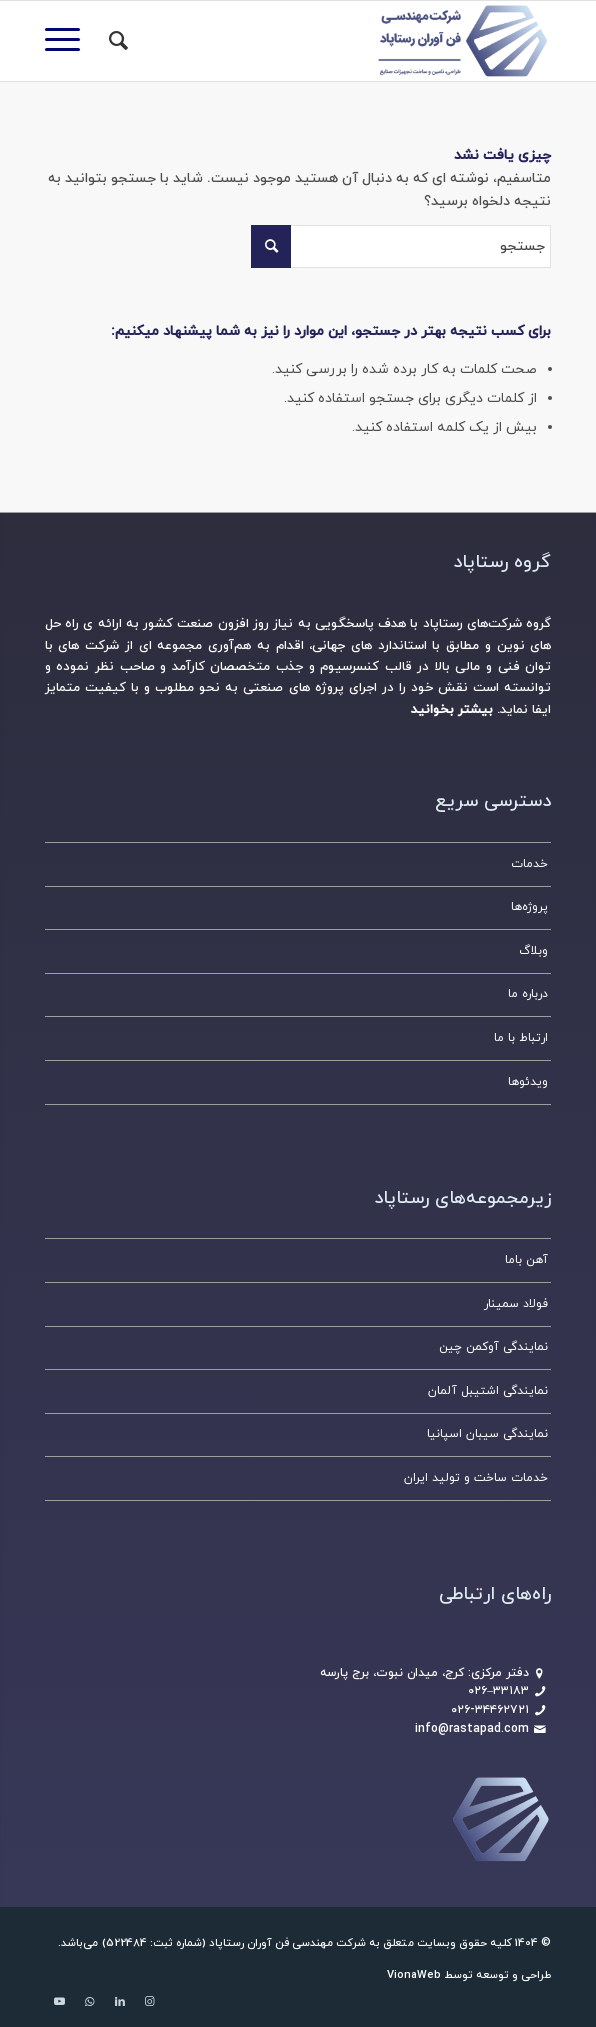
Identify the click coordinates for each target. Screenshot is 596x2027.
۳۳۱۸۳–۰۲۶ (498, 1691)
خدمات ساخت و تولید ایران (476, 1478)
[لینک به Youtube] (60, 2002)
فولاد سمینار (516, 1304)
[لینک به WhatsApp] (90, 2002)
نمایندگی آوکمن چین (493, 1347)
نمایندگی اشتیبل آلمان (488, 1391)
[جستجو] (115, 41)
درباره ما (528, 994)
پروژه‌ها (529, 907)
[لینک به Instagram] (150, 2002)
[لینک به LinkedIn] (120, 2002)
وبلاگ (533, 951)
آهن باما (526, 1260)
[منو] (69, 41)
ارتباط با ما (521, 1038)
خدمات (529, 864)
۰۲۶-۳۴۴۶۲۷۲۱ (490, 1710)
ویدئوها (528, 1082)
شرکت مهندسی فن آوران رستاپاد (287, 1943)
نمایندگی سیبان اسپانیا (487, 1434)
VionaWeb (414, 1975)
